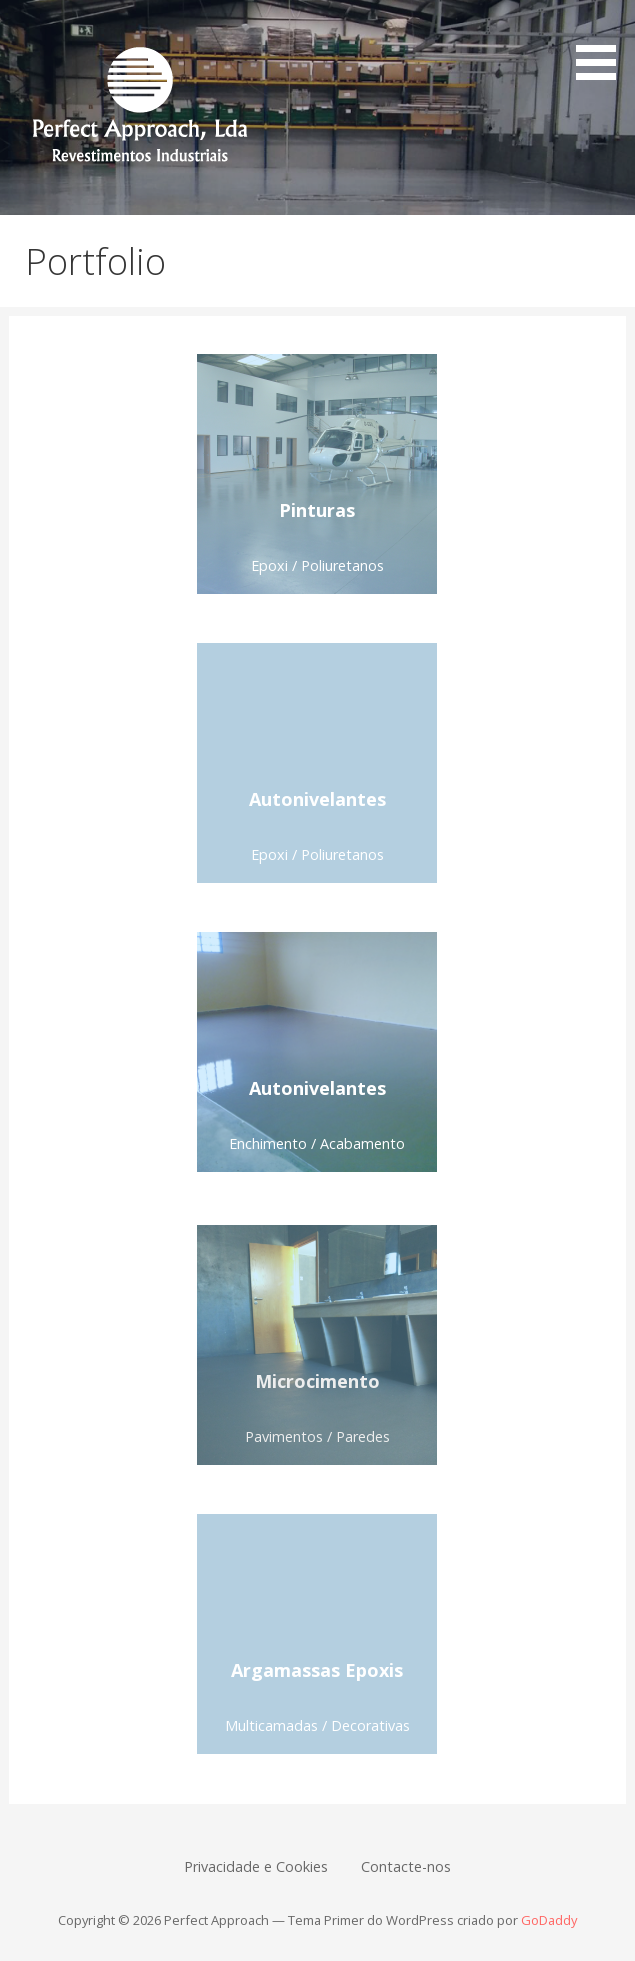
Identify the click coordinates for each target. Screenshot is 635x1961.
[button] (603, 43)
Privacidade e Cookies (256, 1866)
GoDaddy (549, 1920)
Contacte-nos (406, 1866)
